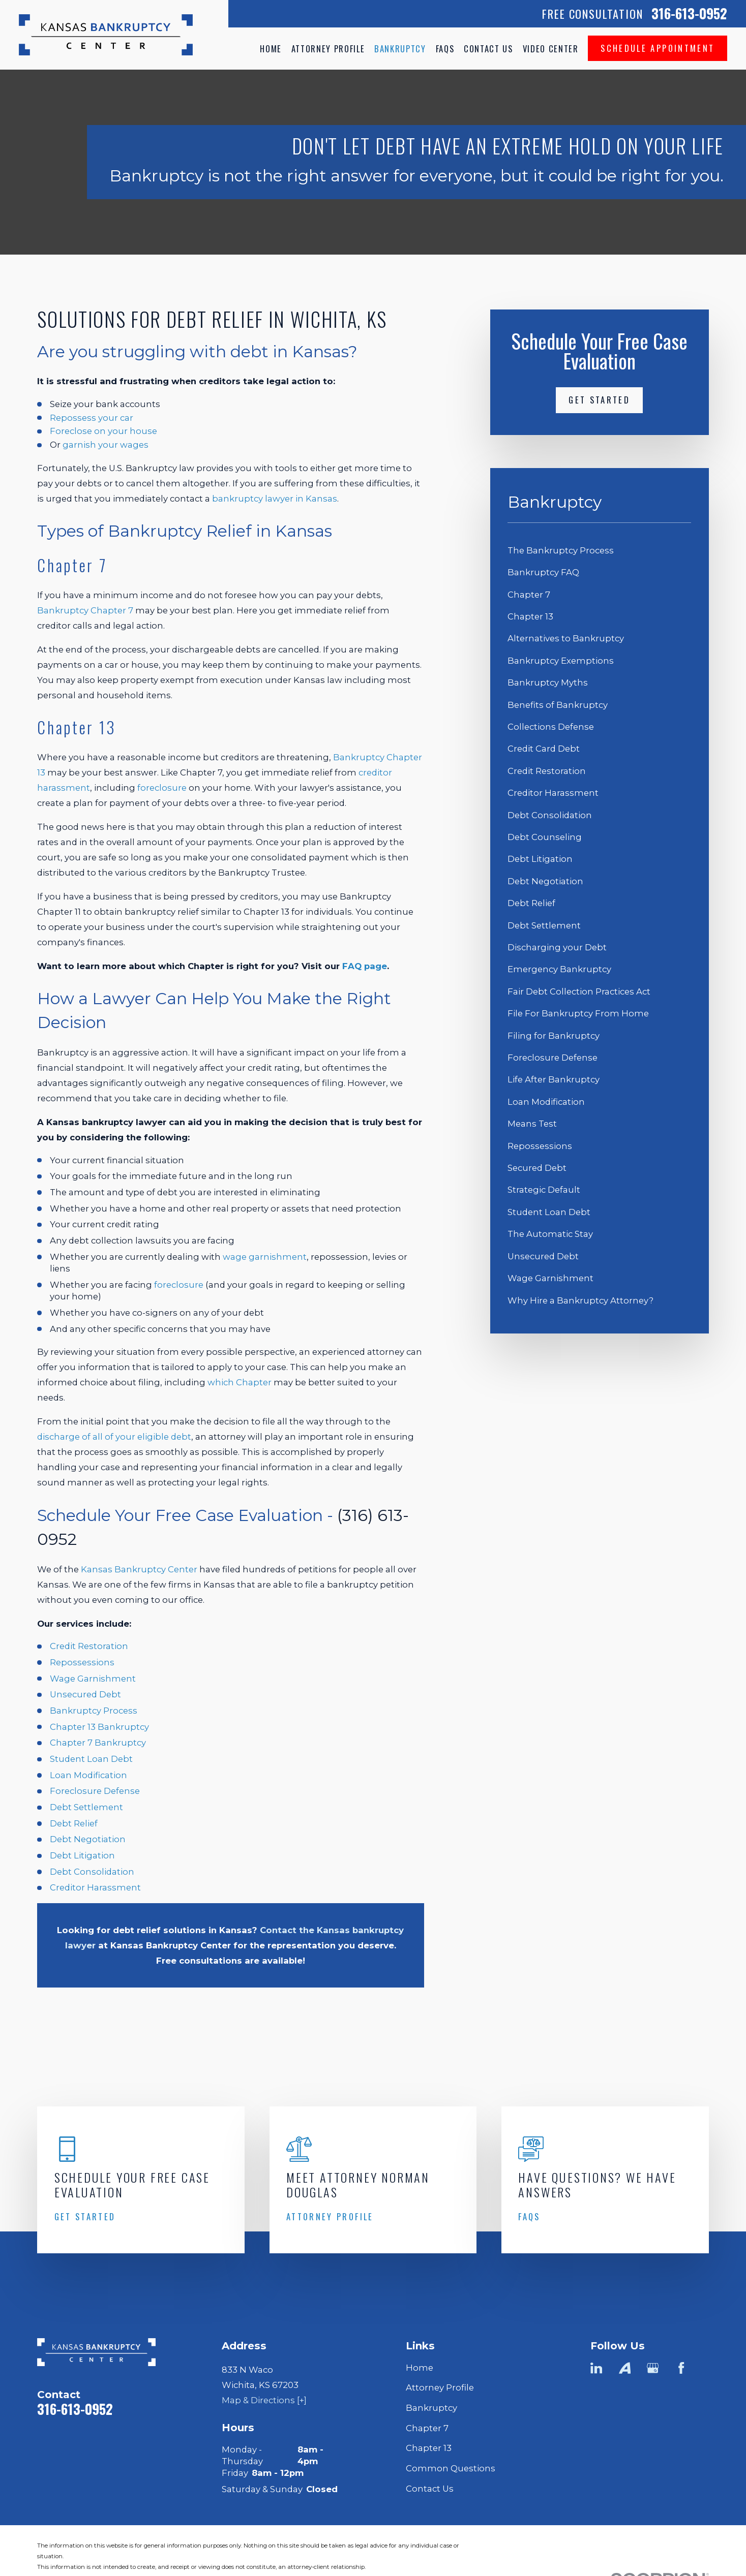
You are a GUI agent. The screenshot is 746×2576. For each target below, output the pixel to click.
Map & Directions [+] (264, 2400)
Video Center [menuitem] (551, 48)
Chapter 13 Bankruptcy (99, 1727)
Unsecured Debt (85, 1694)
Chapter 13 (429, 2448)
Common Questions (450, 2468)
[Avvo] (625, 2368)
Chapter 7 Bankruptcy (98, 1742)
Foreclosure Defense (95, 1791)
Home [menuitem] (271, 48)
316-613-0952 (689, 13)
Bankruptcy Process (93, 1710)
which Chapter (239, 1382)
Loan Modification (88, 1775)
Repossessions (82, 1662)
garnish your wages (105, 445)
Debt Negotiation (88, 1839)
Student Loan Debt (91, 1759)
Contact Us (430, 2489)
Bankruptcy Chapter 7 (85, 610)
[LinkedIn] (596, 2368)
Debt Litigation (82, 1855)
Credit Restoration (89, 1646)
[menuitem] (599, 551)
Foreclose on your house (103, 431)
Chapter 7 (427, 2428)
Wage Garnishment (93, 1678)
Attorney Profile (440, 2387)
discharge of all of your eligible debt (114, 1437)
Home (419, 2368)
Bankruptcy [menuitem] (400, 48)
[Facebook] (681, 2368)
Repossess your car (91, 418)
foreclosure (162, 788)
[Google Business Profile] (653, 2368)
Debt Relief (74, 1823)
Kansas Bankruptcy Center (139, 1569)
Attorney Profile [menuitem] (328, 48)
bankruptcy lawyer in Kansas (274, 498)
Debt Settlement (86, 1807)
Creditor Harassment (95, 1887)
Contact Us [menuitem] (488, 48)
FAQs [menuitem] (445, 48)
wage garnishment (265, 1257)
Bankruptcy (431, 2408)
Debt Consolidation (92, 1872)
